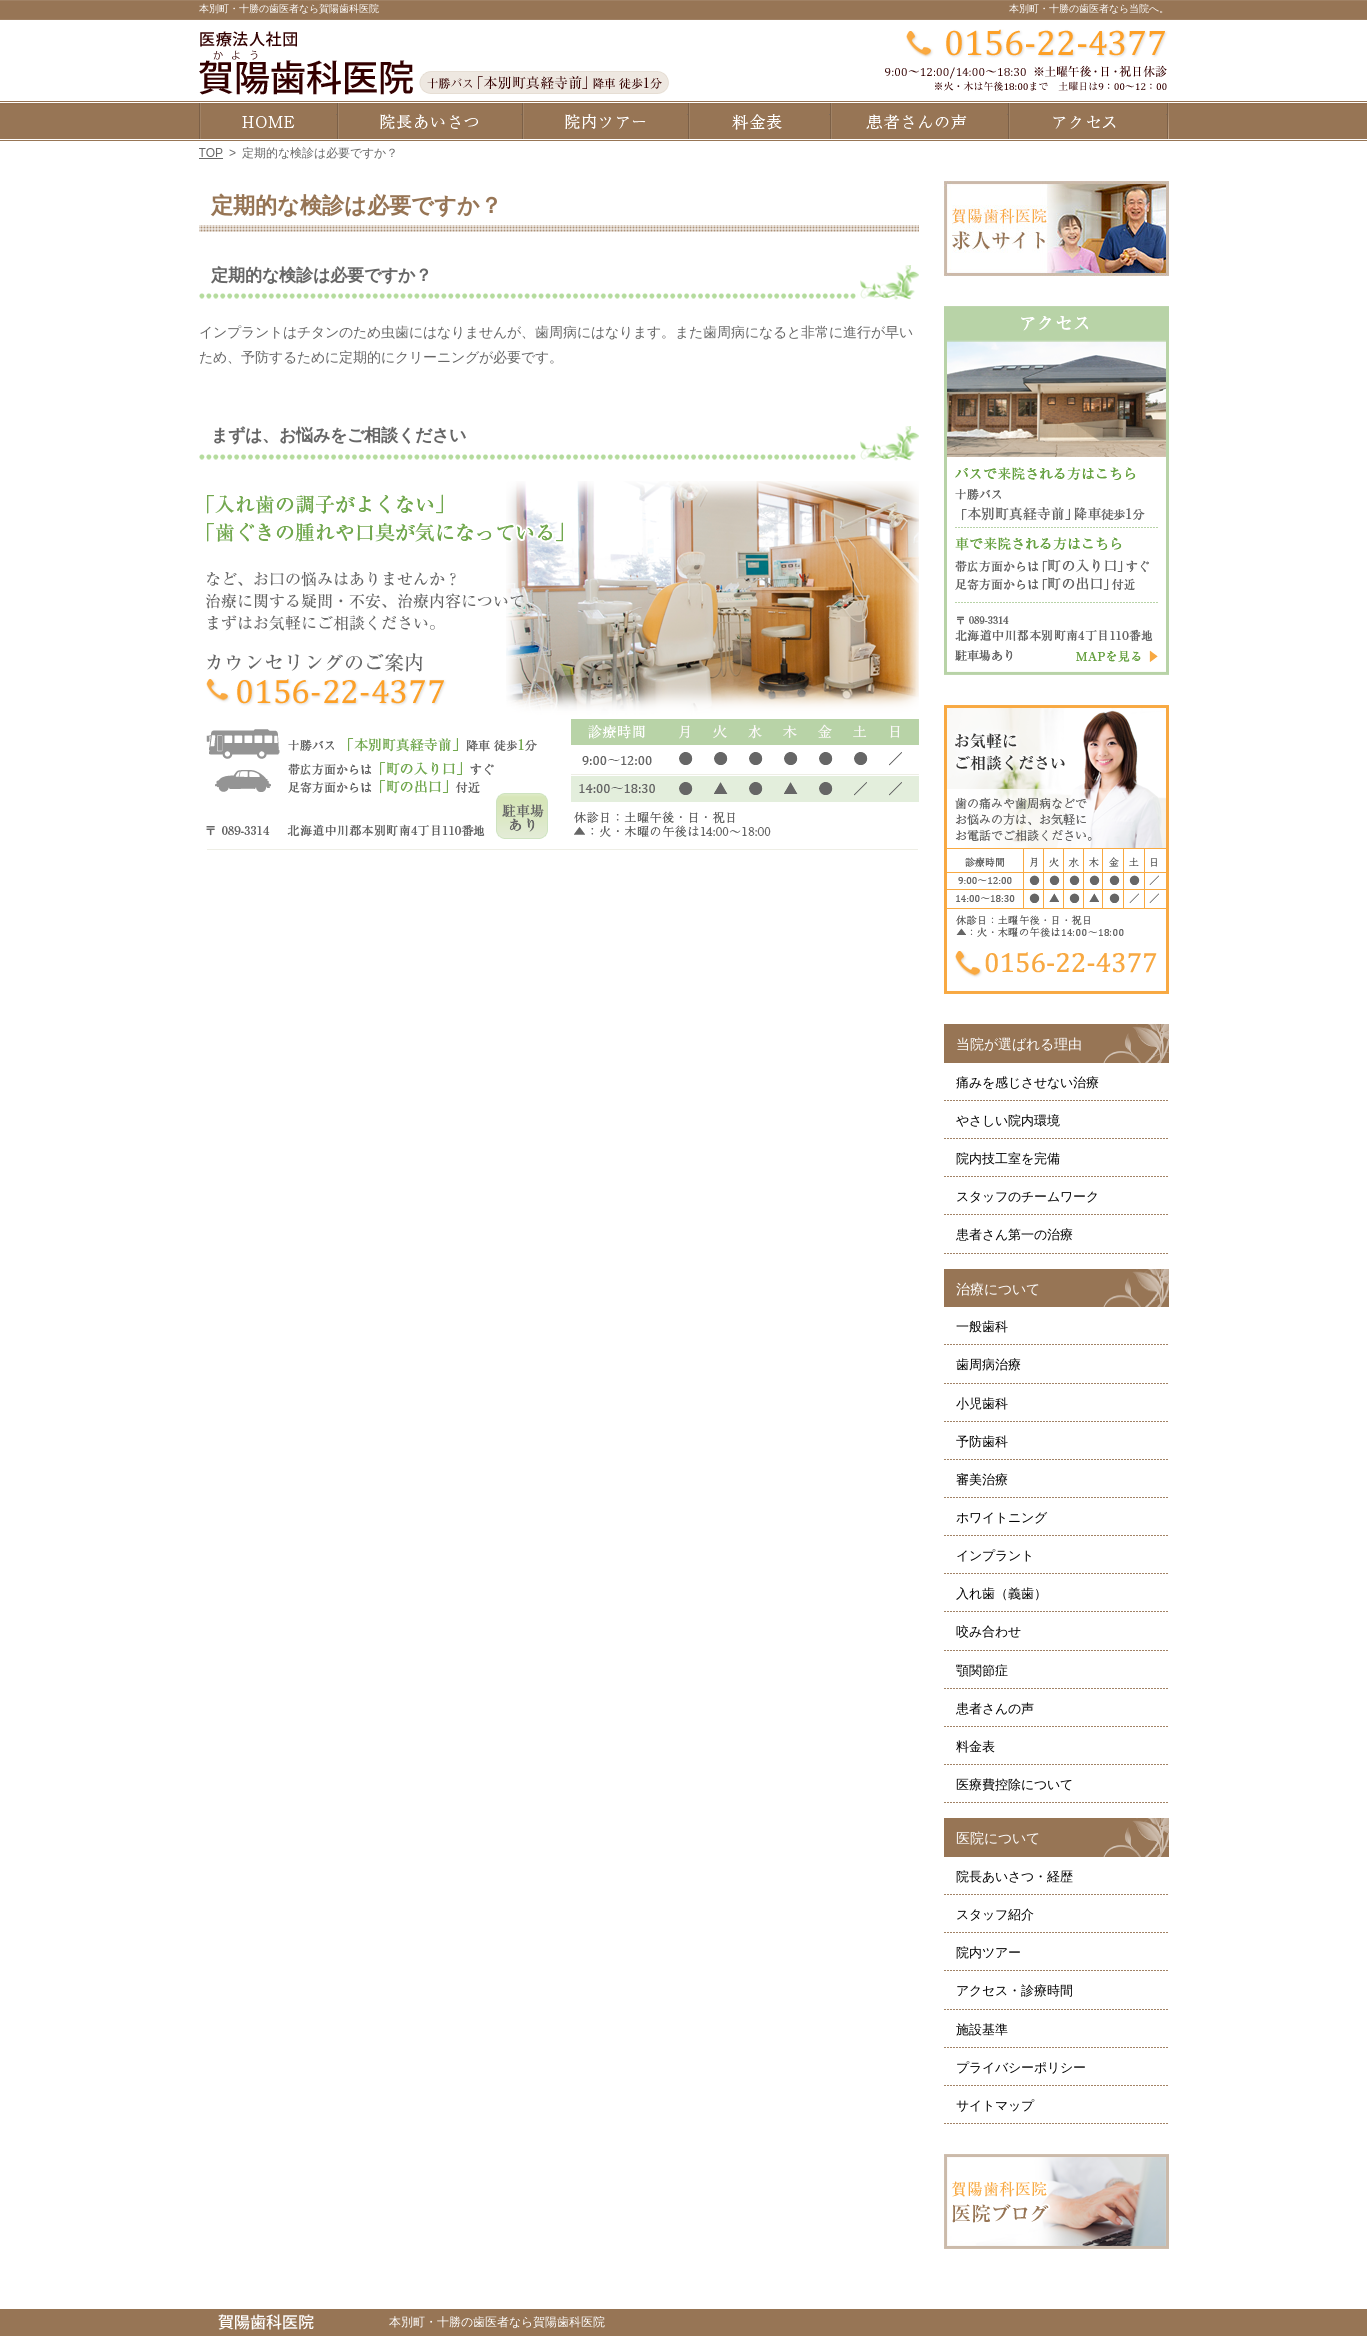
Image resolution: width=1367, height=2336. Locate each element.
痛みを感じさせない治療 (1027, 1082)
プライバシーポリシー (1021, 2067)
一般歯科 (982, 1326)
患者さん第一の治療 (1014, 1234)
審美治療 (982, 1479)
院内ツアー (988, 1952)
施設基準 (982, 2029)
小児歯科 (982, 1403)
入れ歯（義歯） (1001, 1593)
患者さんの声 (995, 1708)
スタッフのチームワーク (1027, 1196)
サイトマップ (995, 2105)
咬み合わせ (988, 1631)
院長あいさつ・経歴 (1014, 1876)
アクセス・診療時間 (1014, 1990)
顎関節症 (982, 1670)
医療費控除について (1014, 1784)
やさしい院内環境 (1008, 1120)
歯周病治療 (988, 1364)
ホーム (268, 121)
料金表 (975, 1746)
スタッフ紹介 (995, 1914)
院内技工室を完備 (1008, 1158)
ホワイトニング (1001, 1517)
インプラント (995, 1555)
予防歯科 (982, 1441)
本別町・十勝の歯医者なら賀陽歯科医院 (289, 8)
